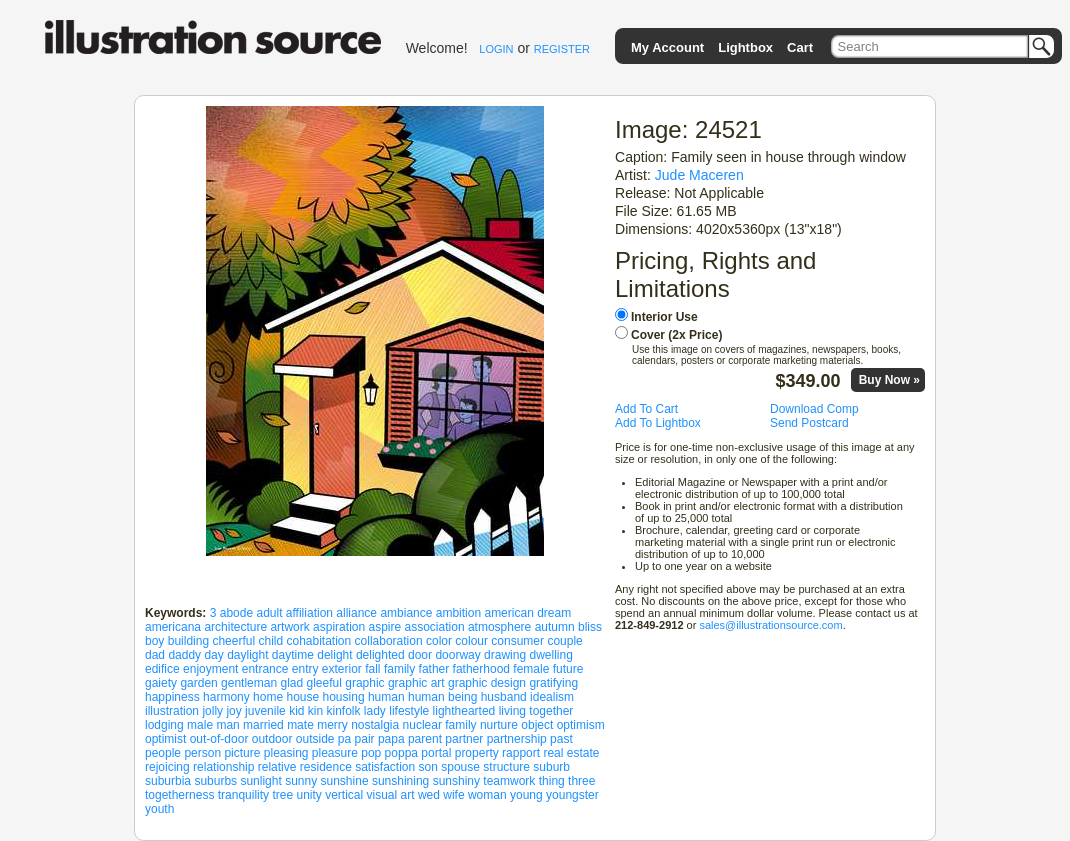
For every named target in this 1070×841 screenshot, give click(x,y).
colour (471, 641)
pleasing (286, 753)
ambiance (406, 613)
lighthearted (464, 711)
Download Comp (814, 409)
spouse (460, 767)
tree (282, 795)
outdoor (272, 739)
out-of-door (219, 739)
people (163, 753)
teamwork (509, 781)
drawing (505, 655)
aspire (384, 627)
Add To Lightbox (658, 423)
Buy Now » (889, 380)
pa (344, 739)
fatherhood (481, 669)
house (302, 697)
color (439, 641)
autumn (555, 627)
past (561, 739)
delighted (380, 655)
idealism (552, 697)
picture (242, 753)
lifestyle (409, 711)
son (428, 767)
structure (506, 767)
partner (464, 739)
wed (429, 795)
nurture (499, 725)
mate (300, 725)
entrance (265, 669)
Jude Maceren (699, 175)
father (434, 669)
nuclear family (440, 725)
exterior (342, 669)
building (188, 641)
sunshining (400, 781)
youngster (572, 795)
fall (372, 669)
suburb (551, 767)
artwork (289, 627)
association (435, 627)
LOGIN (496, 49)
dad (155, 655)
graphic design (487, 683)
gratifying (553, 683)
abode (236, 613)
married (263, 725)
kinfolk (344, 711)
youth (159, 809)
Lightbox (745, 47)
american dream (527, 613)
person (202, 753)
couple (564, 641)
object (537, 725)
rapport (521, 753)
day (213, 655)
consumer (517, 641)
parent (425, 739)
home (268, 697)
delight (334, 655)
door (420, 655)
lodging (164, 725)
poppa (401, 753)
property (477, 753)
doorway (457, 655)
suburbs (215, 781)
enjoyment (210, 669)
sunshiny (456, 781)
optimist (165, 739)
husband (504, 697)
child (270, 641)
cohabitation (319, 641)
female (531, 669)
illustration (172, 711)
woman (487, 795)
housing (344, 697)
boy (154, 641)
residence (326, 767)
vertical (344, 795)
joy (233, 711)
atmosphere (499, 627)
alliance (356, 613)
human (386, 697)
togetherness (179, 795)
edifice (162, 669)
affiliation (309, 613)
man (227, 725)
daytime (293, 655)
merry (332, 725)
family (399, 669)
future (568, 669)
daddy (184, 655)
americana (173, 627)
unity (308, 795)
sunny (301, 781)
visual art (391, 795)
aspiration (339, 627)
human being (442, 697)
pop (371, 753)
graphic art (416, 683)
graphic (364, 683)
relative (277, 767)
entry (305, 669)
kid (296, 711)
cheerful (233, 641)
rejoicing (167, 767)
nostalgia (375, 725)
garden (198, 683)
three (581, 781)
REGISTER (562, 49)
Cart (800, 47)
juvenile (265, 711)
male (200, 725)
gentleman (249, 683)
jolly (212, 711)
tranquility (243, 795)
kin (315, 711)
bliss (590, 627)
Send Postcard (809, 423)
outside (315, 739)
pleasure (335, 753)
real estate (571, 753)
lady (375, 711)
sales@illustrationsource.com (770, 625)
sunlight (260, 781)
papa (391, 739)
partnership (517, 739)
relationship (223, 767)
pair (365, 739)
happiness (172, 697)
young (526, 795)
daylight (247, 655)
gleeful (324, 683)
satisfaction (385, 767)
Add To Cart (646, 409)
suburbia (168, 781)
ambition (458, 613)
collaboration (389, 641)
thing (552, 781)
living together (536, 711)
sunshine (345, 781)
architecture (235, 627)
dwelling (550, 655)
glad (291, 683)
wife (453, 795)
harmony (226, 697)
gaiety (161, 683)
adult (269, 613)
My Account (667, 47)
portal (436, 753)
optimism (581, 725)
